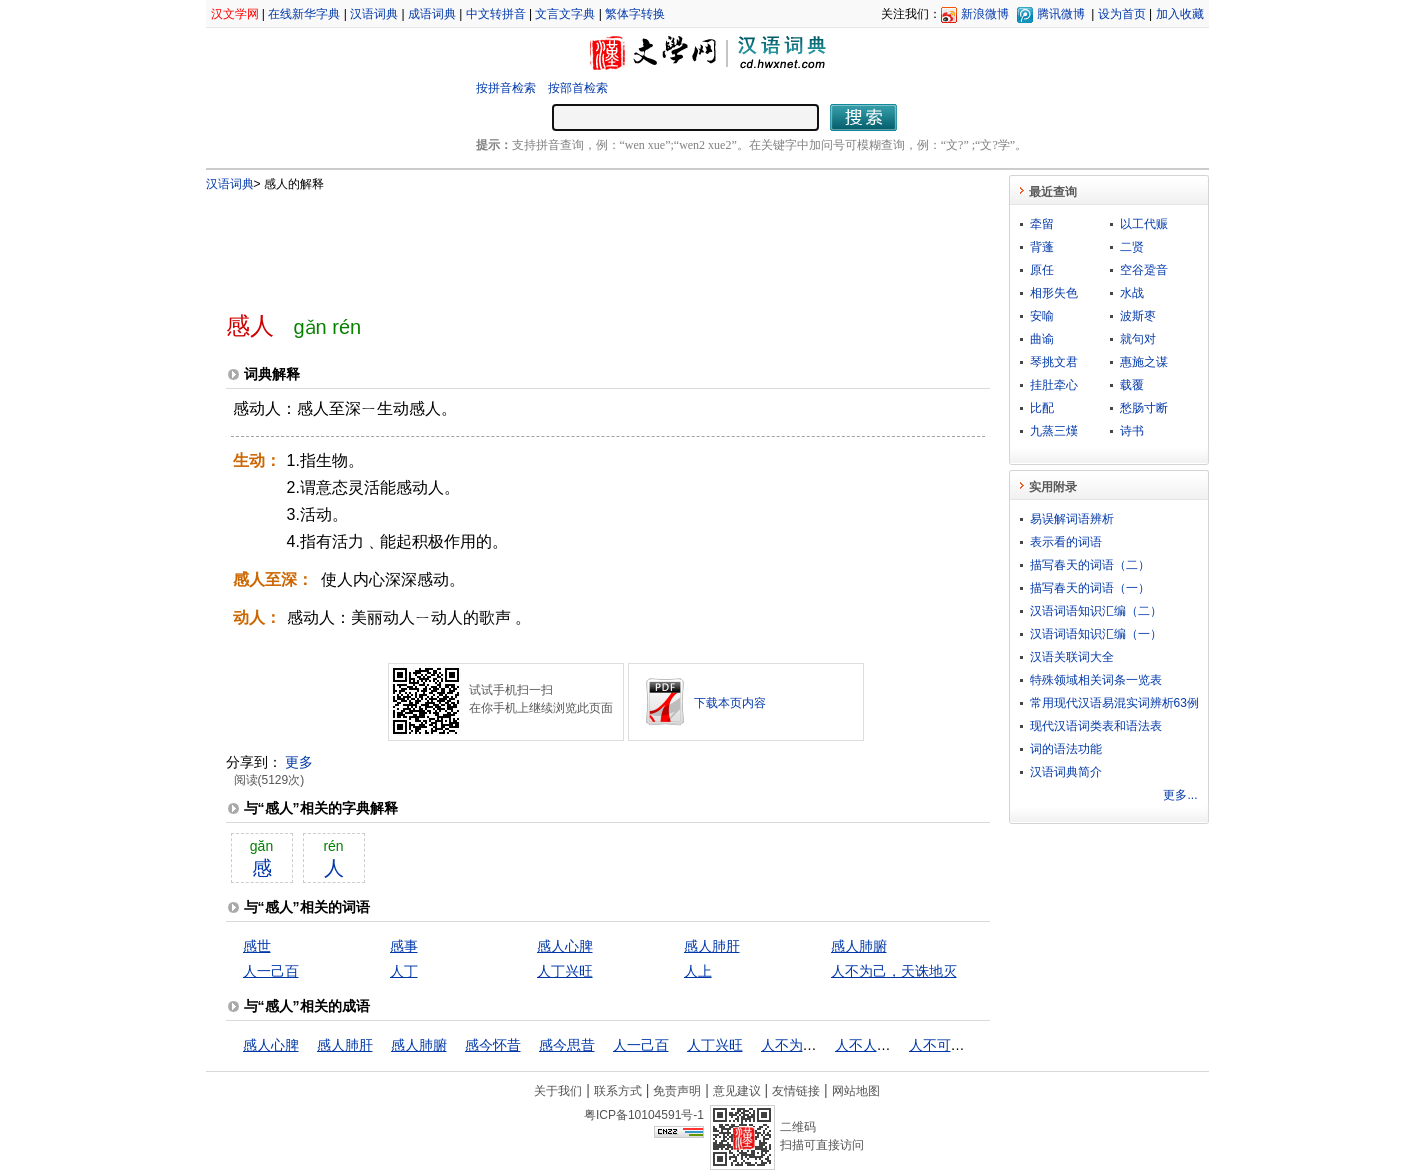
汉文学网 (235, 14)
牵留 (1042, 224)
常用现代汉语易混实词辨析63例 (1114, 703)
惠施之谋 (1144, 362)
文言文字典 (565, 14)
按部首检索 (578, 88)
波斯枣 (1138, 316)
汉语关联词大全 (1072, 657)
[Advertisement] (575, 243)
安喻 (1042, 316)
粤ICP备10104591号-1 (644, 1115)
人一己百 (271, 971)
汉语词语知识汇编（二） (1096, 611)
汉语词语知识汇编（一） (1096, 634)
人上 (698, 971)
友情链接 (796, 1091)
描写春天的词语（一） (1090, 588)
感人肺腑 (859, 946)
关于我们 (558, 1091)
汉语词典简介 (1066, 772)
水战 (1132, 293)
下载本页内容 (730, 703)
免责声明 (677, 1091)
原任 (1042, 270)
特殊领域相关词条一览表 (1096, 680)
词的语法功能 (1066, 749)
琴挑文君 (1054, 362)
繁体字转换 (635, 14)
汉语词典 (374, 14)
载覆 (1132, 385)
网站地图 (856, 1091)
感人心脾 (565, 946)
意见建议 (737, 1091)
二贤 (1132, 247)
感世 (257, 946)
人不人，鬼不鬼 (884, 1045)
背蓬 (1042, 247)
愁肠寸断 (1144, 408)
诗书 (1132, 431)
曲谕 (1042, 339)
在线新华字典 (304, 14)
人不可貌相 (944, 1045)
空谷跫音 (1144, 270)
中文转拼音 (496, 14)
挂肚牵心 (1054, 385)
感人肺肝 (712, 946)
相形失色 (1054, 293)
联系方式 (618, 1091)
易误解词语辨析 (1072, 519)
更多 (299, 762)
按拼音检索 (506, 88)
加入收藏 (1180, 14)
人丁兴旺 (565, 971)
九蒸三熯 (1054, 431)
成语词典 (432, 14)
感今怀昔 (493, 1045)
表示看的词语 (1066, 542)
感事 (404, 946)
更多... (1180, 795)
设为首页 (1122, 14)
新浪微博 (985, 14)
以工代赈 (1144, 224)
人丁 (404, 971)
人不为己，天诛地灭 (894, 971)
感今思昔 (567, 1045)
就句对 (1138, 339)
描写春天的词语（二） (1090, 565)
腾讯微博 (1061, 14)
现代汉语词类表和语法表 (1096, 726)
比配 (1042, 408)
